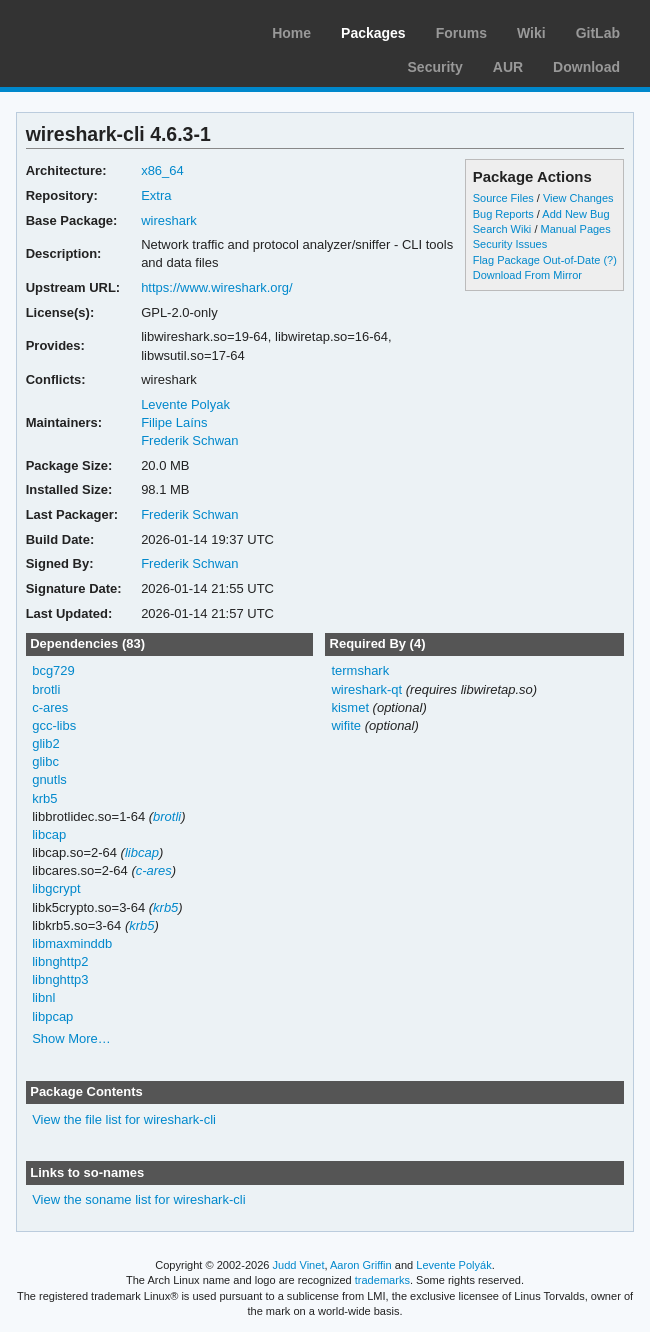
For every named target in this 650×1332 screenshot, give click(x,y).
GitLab (598, 33)
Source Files (503, 198)
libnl (43, 997)
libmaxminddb (72, 943)
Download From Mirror (527, 275)
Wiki (531, 33)
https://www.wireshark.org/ (217, 287)
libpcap (52, 1016)
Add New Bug (575, 214)
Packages (373, 33)
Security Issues (510, 244)
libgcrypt (56, 888)
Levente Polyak (185, 404)
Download (586, 67)
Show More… (71, 1038)
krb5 (44, 798)
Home (291, 33)
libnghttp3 (60, 979)
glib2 (45, 743)
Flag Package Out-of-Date (537, 260)
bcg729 (53, 670)
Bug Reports (503, 214)
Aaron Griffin (361, 1265)
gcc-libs (54, 725)
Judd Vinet (299, 1265)
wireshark (169, 220)
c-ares (50, 707)
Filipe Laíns (174, 422)
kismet (350, 707)
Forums (461, 33)
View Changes (578, 198)
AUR (508, 67)
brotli (46, 689)
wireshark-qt (366, 689)
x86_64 (162, 170)
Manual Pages (575, 229)
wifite (346, 725)
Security (435, 67)
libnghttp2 (60, 961)
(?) (609, 260)
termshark (360, 670)
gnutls (49, 779)
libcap (49, 834)
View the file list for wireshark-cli (124, 1119)
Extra (156, 195)
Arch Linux (110, 30)
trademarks (382, 1280)
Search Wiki (502, 229)
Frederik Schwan (189, 440)
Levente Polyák (453, 1265)
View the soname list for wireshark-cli (138, 1199)
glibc (45, 761)
